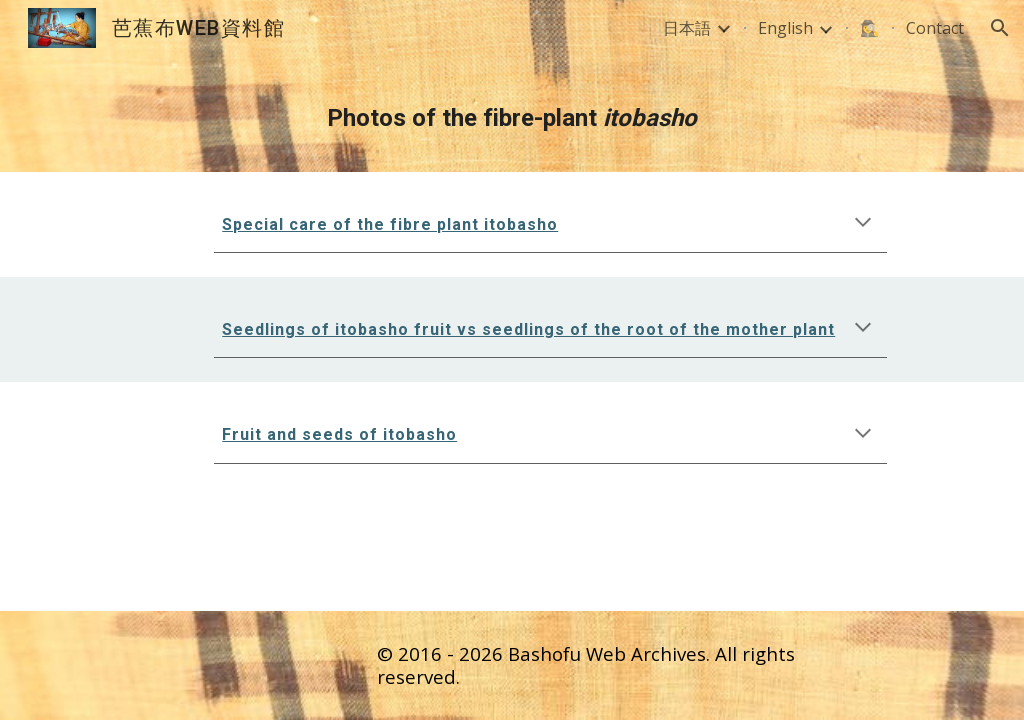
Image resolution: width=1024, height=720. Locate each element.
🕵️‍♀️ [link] (870, 28)
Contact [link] (935, 28)
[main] (512, 114)
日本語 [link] (687, 28)
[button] (1000, 28)
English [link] (785, 28)
